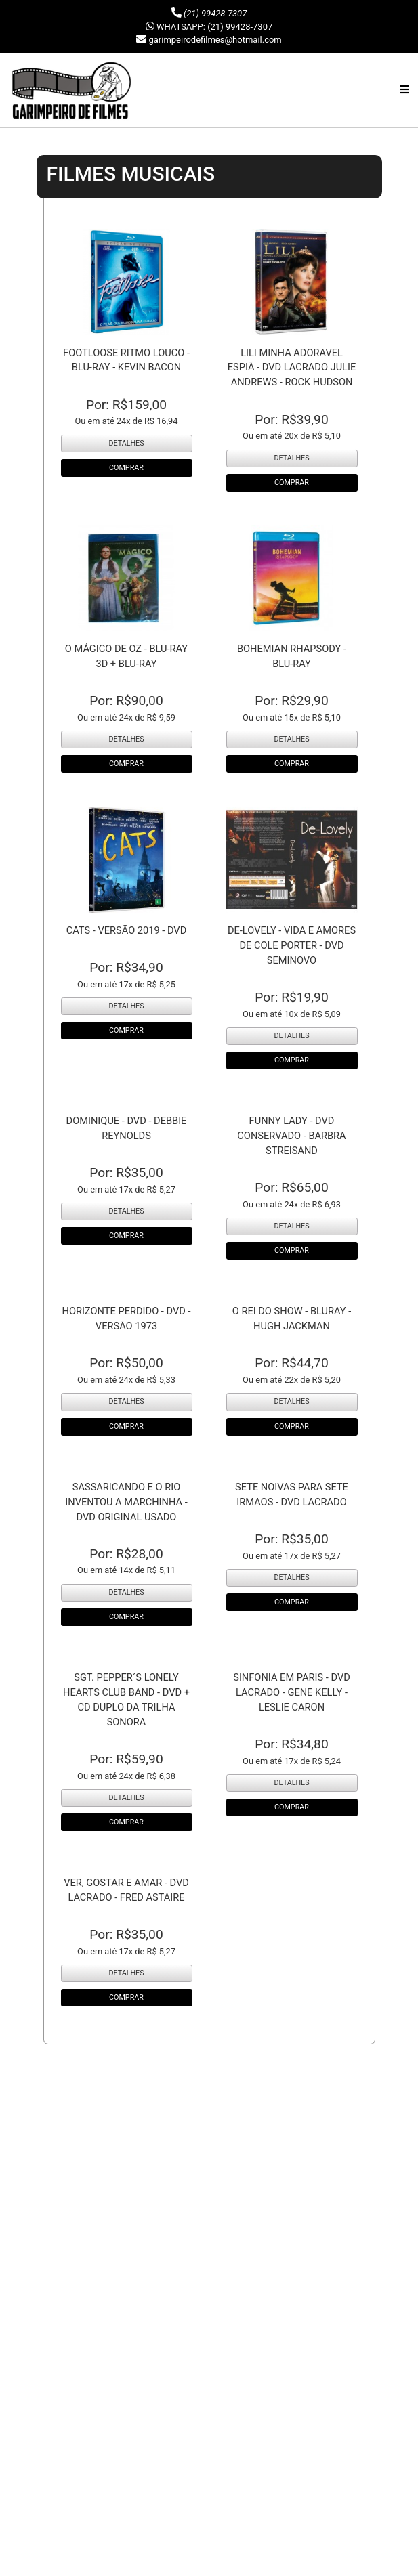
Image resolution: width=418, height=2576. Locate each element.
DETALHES (126, 443)
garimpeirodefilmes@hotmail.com (214, 40)
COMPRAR (126, 467)
